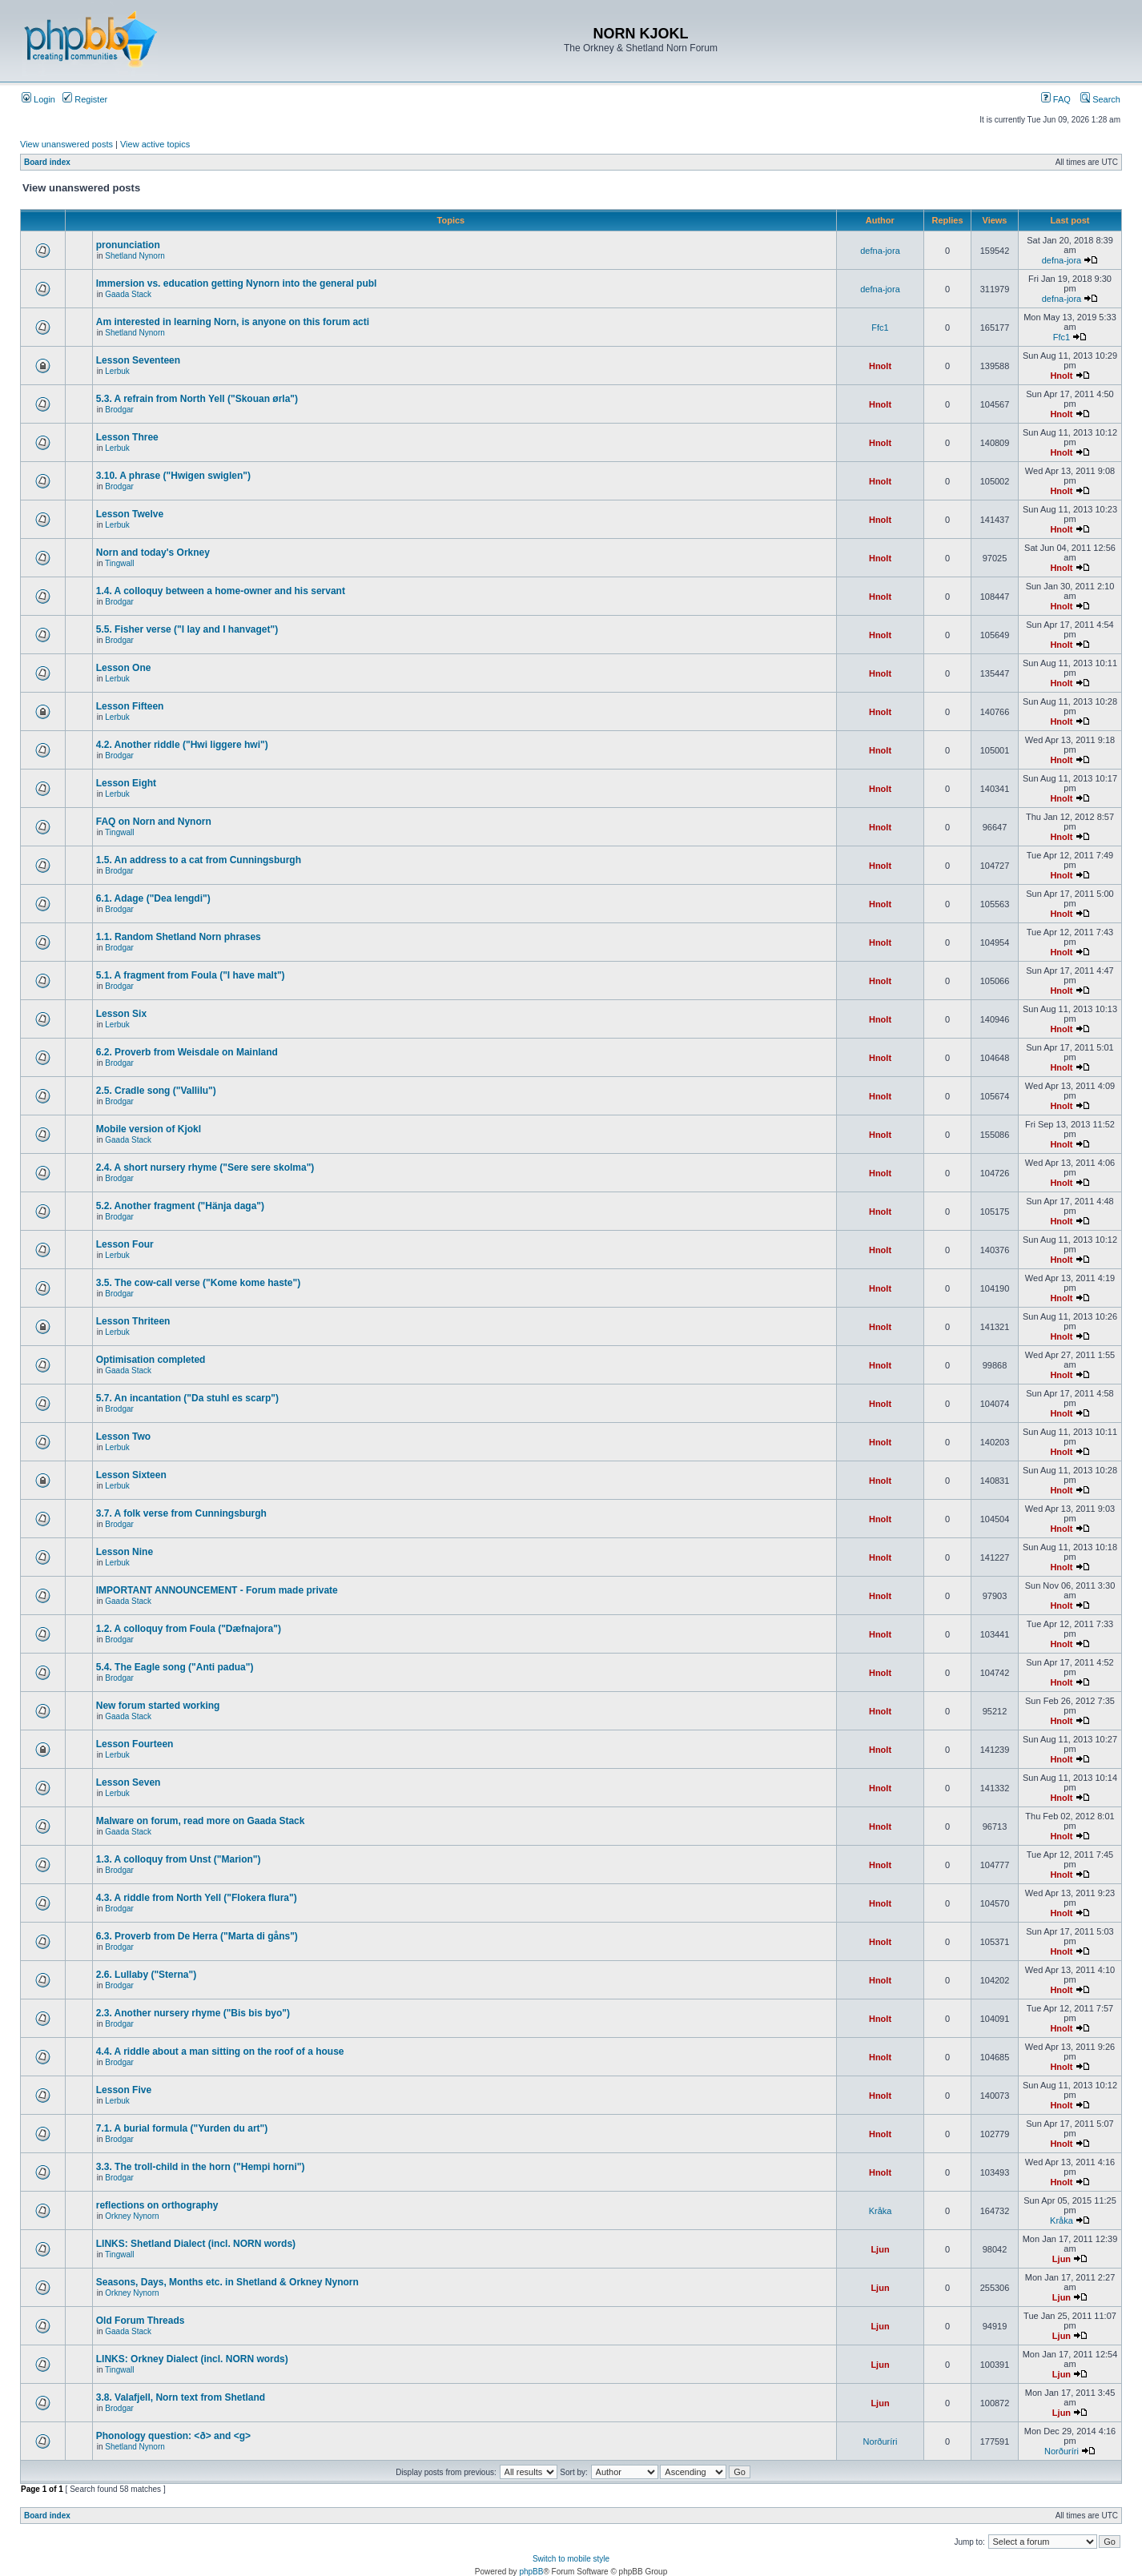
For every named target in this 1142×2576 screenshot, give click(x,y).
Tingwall (119, 563)
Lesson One (123, 667)
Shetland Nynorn (135, 255)
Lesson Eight (126, 783)
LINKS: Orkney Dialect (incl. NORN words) (192, 2359)
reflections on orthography (157, 2205)
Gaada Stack (128, 294)
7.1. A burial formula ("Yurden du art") (182, 2128)
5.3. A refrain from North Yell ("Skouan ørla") (197, 398)
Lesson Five (123, 2090)
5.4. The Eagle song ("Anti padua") (175, 1667)
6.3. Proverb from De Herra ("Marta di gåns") (197, 1936)
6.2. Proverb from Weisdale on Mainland (187, 1052)
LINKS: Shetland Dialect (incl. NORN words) (196, 2243)
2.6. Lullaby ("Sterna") (146, 1974)
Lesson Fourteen (135, 1744)
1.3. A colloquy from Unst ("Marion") (178, 1859)
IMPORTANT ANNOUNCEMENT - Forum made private (217, 1590)
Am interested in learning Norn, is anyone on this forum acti (232, 322)
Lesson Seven (128, 1782)
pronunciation (128, 245)
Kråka (880, 2211)
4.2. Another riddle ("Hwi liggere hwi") (182, 744)
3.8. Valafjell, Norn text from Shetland (180, 2397)
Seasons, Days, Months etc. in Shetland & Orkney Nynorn (227, 2282)
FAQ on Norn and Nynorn (153, 821)
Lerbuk (117, 371)
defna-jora (880, 250)
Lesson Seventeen (138, 360)
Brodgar (119, 409)
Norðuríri (880, 2441)
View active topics (155, 144)
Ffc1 (879, 327)
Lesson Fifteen (130, 706)
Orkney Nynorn (132, 2216)
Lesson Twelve (129, 514)
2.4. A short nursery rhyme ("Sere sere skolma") (205, 1167)
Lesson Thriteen (133, 1321)
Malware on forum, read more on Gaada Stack (200, 1821)
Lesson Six (121, 1013)
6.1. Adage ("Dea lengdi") (153, 898)
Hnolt (880, 366)
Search (1100, 99)
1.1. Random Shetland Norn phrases (178, 936)
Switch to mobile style (571, 2558)
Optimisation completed (151, 1359)
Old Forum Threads (140, 2320)
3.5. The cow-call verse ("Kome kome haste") (198, 1282)
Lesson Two (123, 1436)
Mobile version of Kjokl (148, 1129)
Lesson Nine (124, 1551)
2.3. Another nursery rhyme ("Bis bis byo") (193, 2013)
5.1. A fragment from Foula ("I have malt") (190, 975)
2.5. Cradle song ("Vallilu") (156, 1090)
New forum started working (158, 1705)
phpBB (531, 2571)
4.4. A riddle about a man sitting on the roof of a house (220, 2051)
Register (84, 99)
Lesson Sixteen (131, 1475)
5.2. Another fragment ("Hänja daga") (180, 1206)
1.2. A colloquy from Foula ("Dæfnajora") (188, 1628)
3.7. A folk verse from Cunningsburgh (181, 1513)
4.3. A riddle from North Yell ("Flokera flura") (196, 1897)
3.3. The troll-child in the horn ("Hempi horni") (200, 2166)
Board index (47, 162)
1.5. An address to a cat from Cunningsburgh (198, 860)
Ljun (880, 2249)
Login (38, 99)
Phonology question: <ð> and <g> (173, 2435)
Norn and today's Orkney (153, 552)
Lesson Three (127, 437)
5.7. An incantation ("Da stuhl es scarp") (187, 1398)
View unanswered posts (66, 144)
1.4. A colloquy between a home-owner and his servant (220, 591)
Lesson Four (125, 1244)
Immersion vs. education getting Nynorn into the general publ (236, 283)
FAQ (1056, 99)
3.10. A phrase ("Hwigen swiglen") (173, 475)
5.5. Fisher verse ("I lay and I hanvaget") (187, 629)
